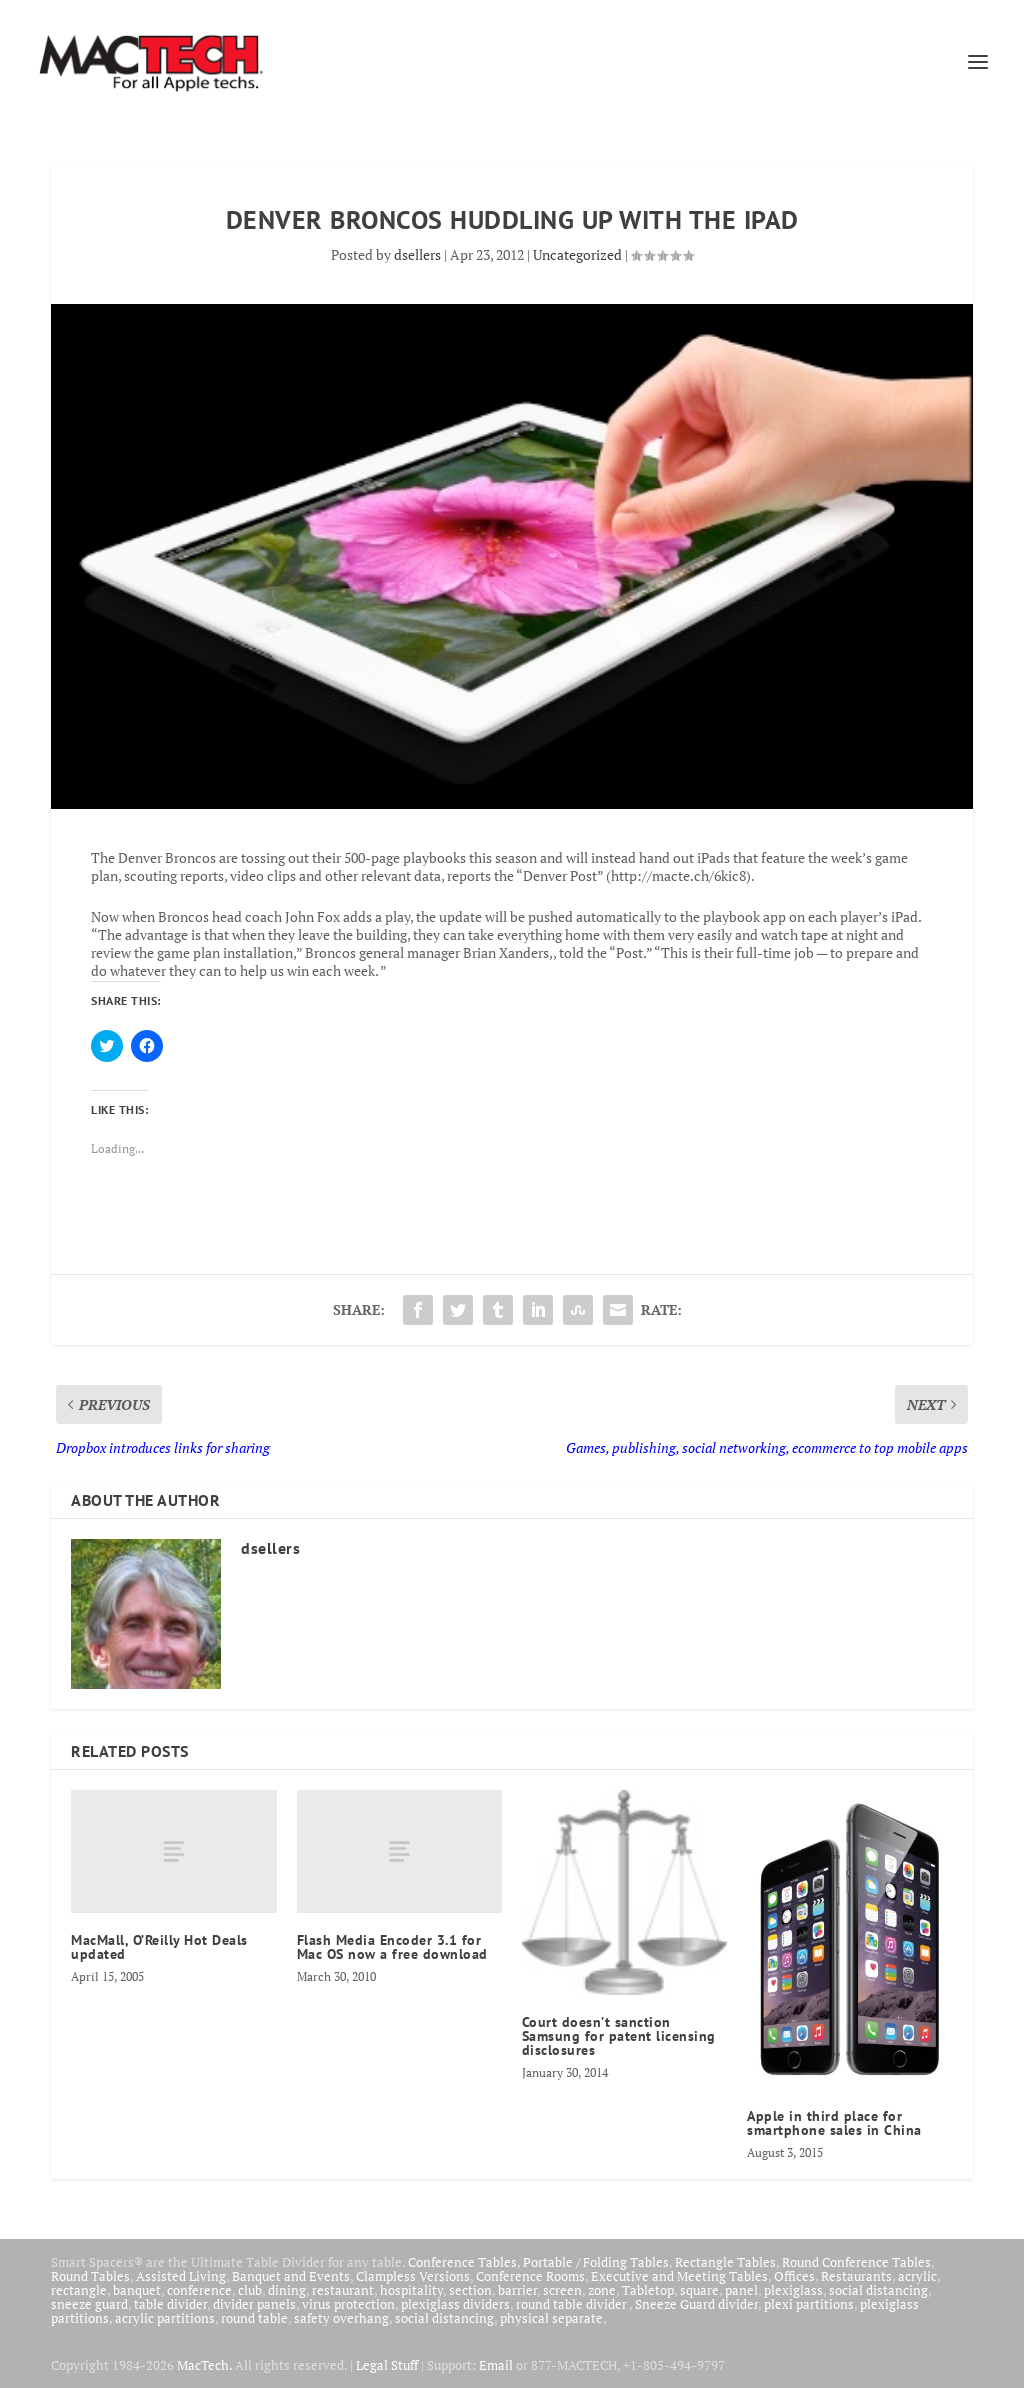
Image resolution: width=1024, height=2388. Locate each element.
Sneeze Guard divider (696, 2304)
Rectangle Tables (725, 2262)
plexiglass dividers (455, 2304)
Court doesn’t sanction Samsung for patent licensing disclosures (619, 2036)
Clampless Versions (413, 2276)
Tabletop (648, 2290)
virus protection (348, 2304)
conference (199, 2290)
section (470, 2290)
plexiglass (793, 2290)
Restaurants (856, 2276)
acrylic (917, 2276)
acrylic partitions (165, 2318)
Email (496, 2365)
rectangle (79, 2290)
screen (562, 2290)
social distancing (878, 2290)
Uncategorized (577, 254)
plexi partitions (809, 2304)
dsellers (417, 254)
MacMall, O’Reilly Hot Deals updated (159, 1947)
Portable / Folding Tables (596, 2262)
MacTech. (204, 2365)
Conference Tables (462, 2262)
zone (602, 2290)
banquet (137, 2290)
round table (254, 2318)
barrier (517, 2290)
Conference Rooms (530, 2276)
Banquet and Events (291, 2276)
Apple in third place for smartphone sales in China (834, 2123)
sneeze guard (89, 2304)
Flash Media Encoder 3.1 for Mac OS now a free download (392, 1947)
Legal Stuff (387, 2365)
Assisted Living (181, 2276)
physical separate (551, 2318)
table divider (170, 2304)
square (699, 2290)
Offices (794, 2276)
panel (741, 2290)
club (250, 2290)
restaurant (343, 2290)
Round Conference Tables (856, 2262)
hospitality (411, 2290)
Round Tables (90, 2276)
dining (287, 2290)
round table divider (572, 2304)
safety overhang (341, 2318)
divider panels (254, 2304)
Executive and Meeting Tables (679, 2276)
